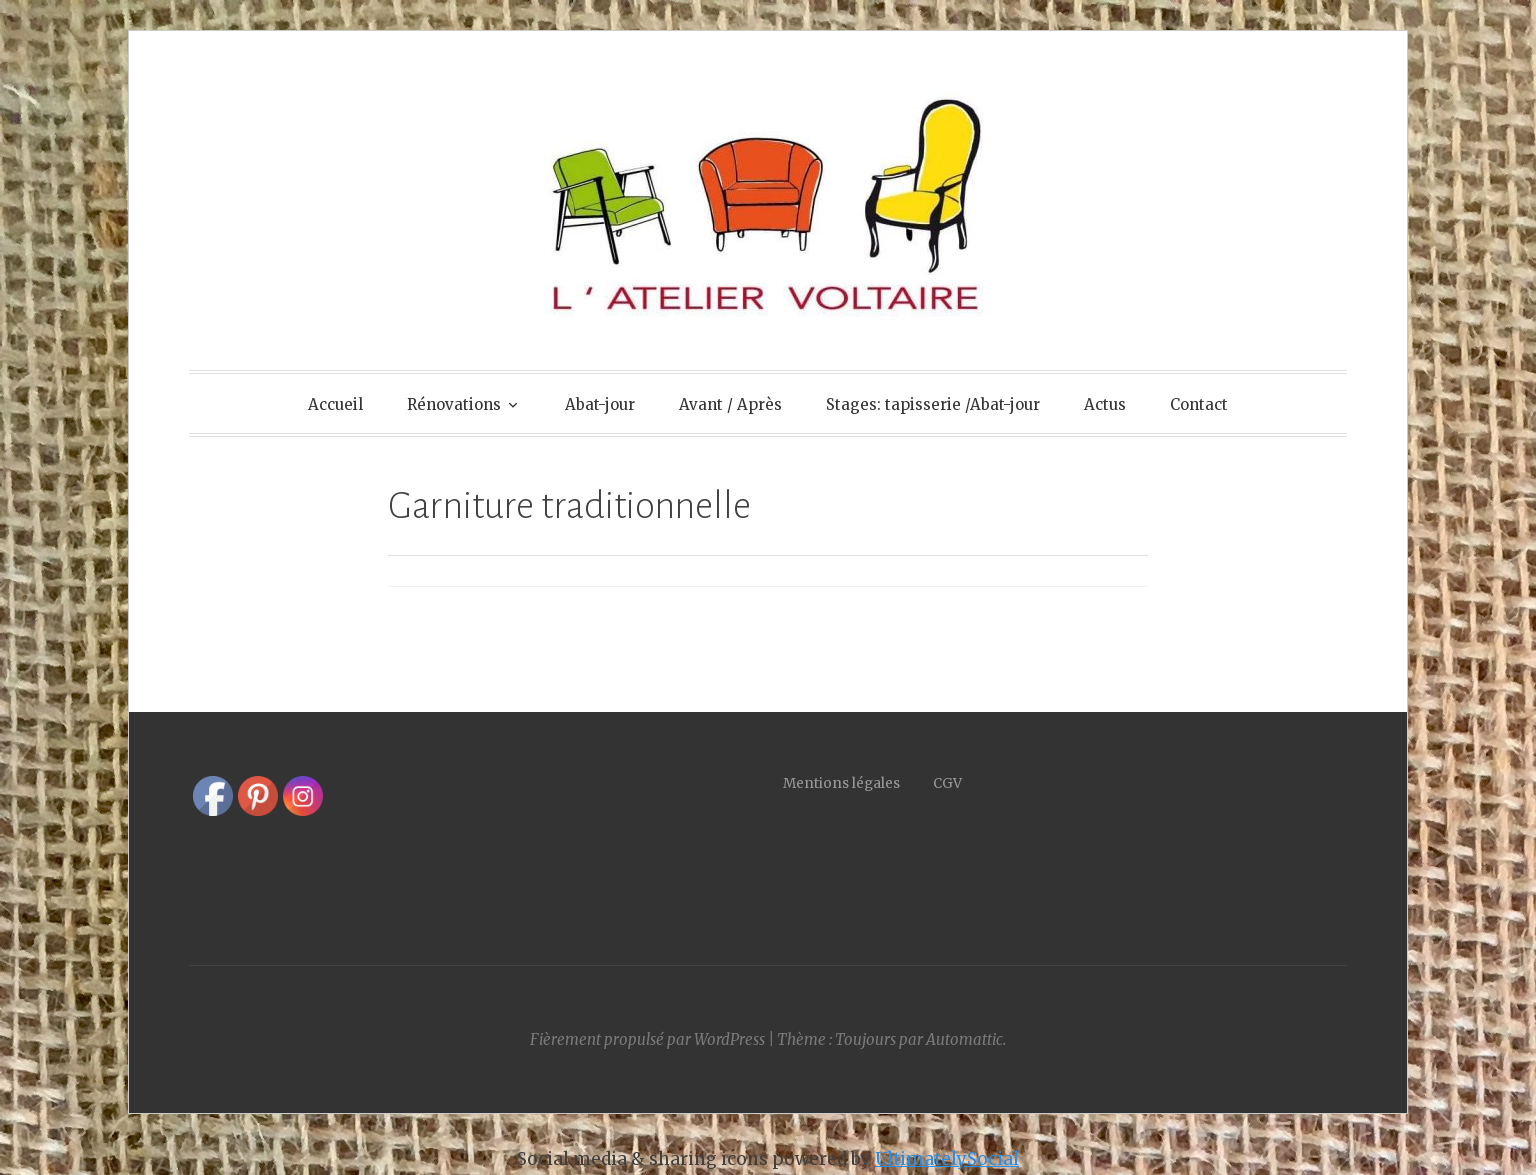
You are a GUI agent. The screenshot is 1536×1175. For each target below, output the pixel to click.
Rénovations (454, 404)
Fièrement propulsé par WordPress (647, 1039)
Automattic (964, 1039)
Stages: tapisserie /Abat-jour (933, 404)
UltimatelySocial (947, 1159)
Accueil (335, 404)
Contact (1199, 404)
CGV (947, 783)
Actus (1105, 404)
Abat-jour (600, 404)
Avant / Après (730, 404)
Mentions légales (858, 783)
